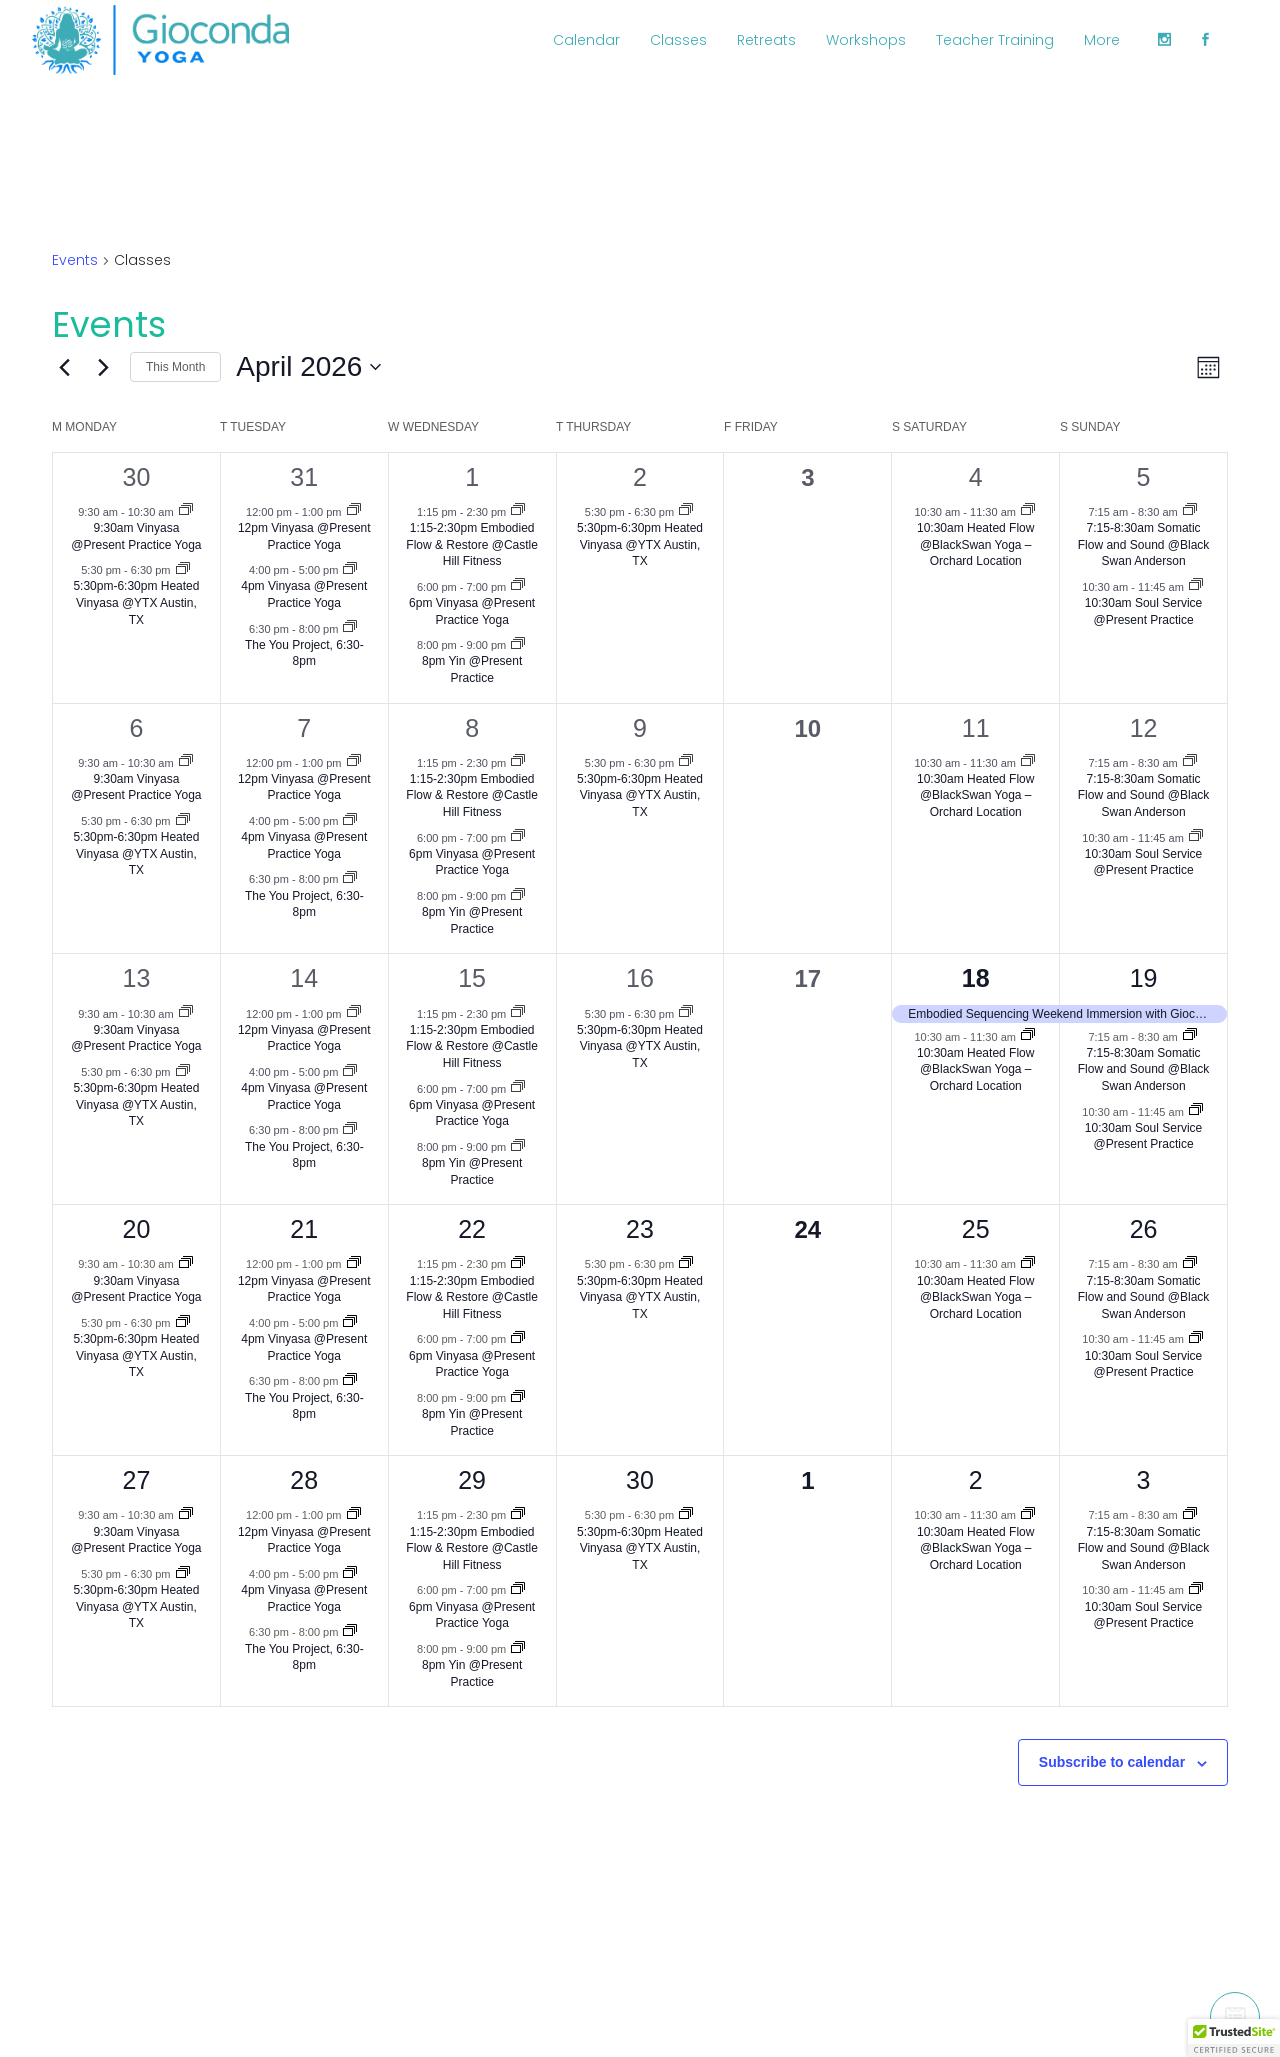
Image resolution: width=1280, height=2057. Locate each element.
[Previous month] (64, 367)
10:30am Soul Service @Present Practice (1143, 862)
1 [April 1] (472, 477)
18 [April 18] (976, 978)
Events (75, 260)
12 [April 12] (1144, 728)
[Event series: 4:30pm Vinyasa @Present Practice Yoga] (350, 570)
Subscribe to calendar (1112, 1762)
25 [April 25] (976, 1229)
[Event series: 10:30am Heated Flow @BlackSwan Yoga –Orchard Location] (1028, 511)
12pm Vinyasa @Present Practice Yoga (304, 787)
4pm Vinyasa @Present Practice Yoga (304, 594)
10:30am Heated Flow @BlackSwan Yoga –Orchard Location (975, 544)
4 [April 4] (976, 477)
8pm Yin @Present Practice (472, 669)
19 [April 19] (1144, 978)
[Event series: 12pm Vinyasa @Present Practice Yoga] (354, 511)
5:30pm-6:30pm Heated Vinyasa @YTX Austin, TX (136, 602)
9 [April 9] (640, 728)
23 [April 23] (640, 1229)
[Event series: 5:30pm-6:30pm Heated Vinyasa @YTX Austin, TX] (183, 570)
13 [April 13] (137, 978)
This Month (175, 367)
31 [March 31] (304, 477)
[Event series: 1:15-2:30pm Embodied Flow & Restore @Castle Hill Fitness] (518, 511)
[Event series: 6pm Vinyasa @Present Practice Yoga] (518, 586)
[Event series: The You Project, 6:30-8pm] (350, 628)
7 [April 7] (304, 728)
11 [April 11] (976, 728)
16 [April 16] (640, 978)
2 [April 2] (640, 477)
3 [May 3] (1144, 1480)
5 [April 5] (1144, 477)
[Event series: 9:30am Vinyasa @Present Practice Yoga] (186, 511)
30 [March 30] (137, 477)
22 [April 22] (472, 1229)
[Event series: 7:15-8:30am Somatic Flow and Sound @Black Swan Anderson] (1190, 511)
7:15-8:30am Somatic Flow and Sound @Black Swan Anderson (1144, 544)
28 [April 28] (304, 1480)
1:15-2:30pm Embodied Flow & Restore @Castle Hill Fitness (472, 544)
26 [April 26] (1144, 1229)
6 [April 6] (136, 728)
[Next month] (103, 367)
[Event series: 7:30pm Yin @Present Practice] (518, 645)
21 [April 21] (304, 1229)
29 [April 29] (472, 1480)
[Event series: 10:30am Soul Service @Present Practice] (1196, 586)
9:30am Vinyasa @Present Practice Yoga (136, 787)
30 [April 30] (640, 1480)
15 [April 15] (472, 978)
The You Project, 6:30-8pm (304, 653)
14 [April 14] (304, 978)
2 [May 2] (976, 1480)
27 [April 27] (137, 1480)
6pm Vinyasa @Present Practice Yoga (472, 862)
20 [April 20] (137, 1229)
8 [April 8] (472, 728)
